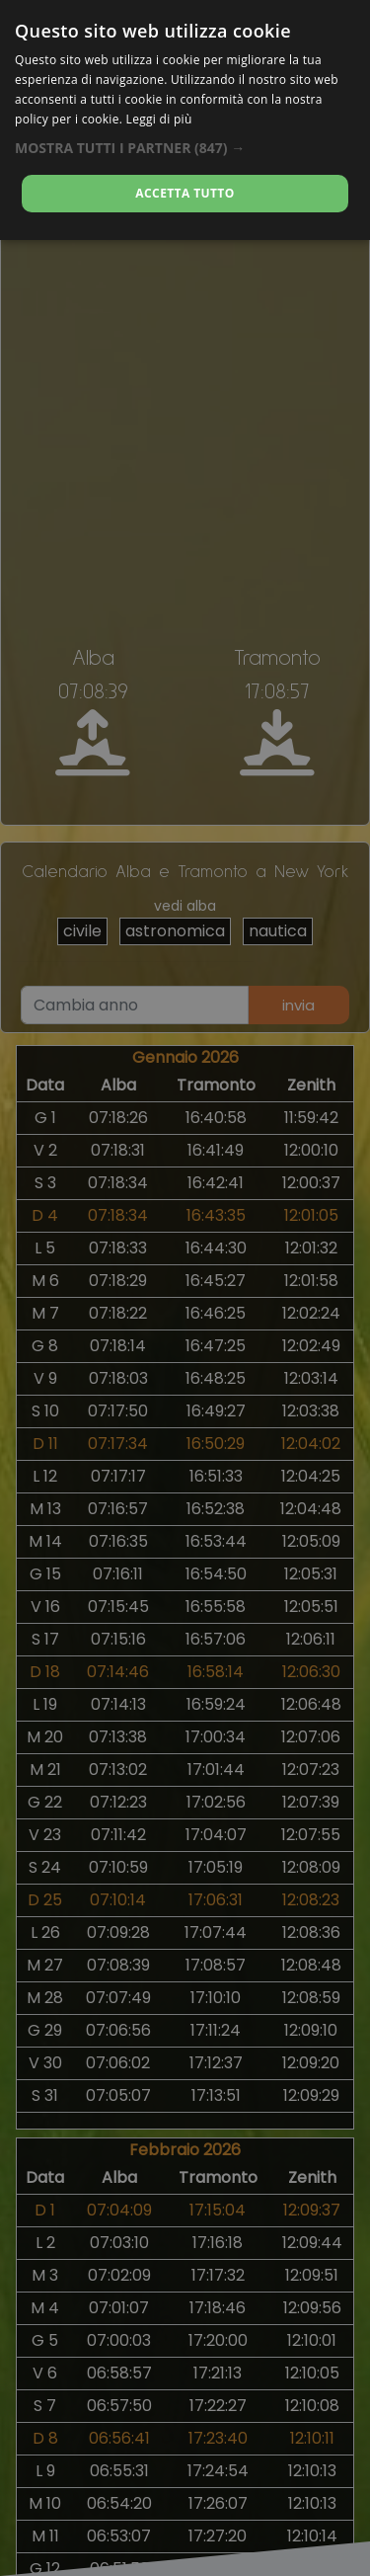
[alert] (185, 1288)
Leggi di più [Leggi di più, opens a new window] (159, 119)
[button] (185, 147)
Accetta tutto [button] (184, 193)
